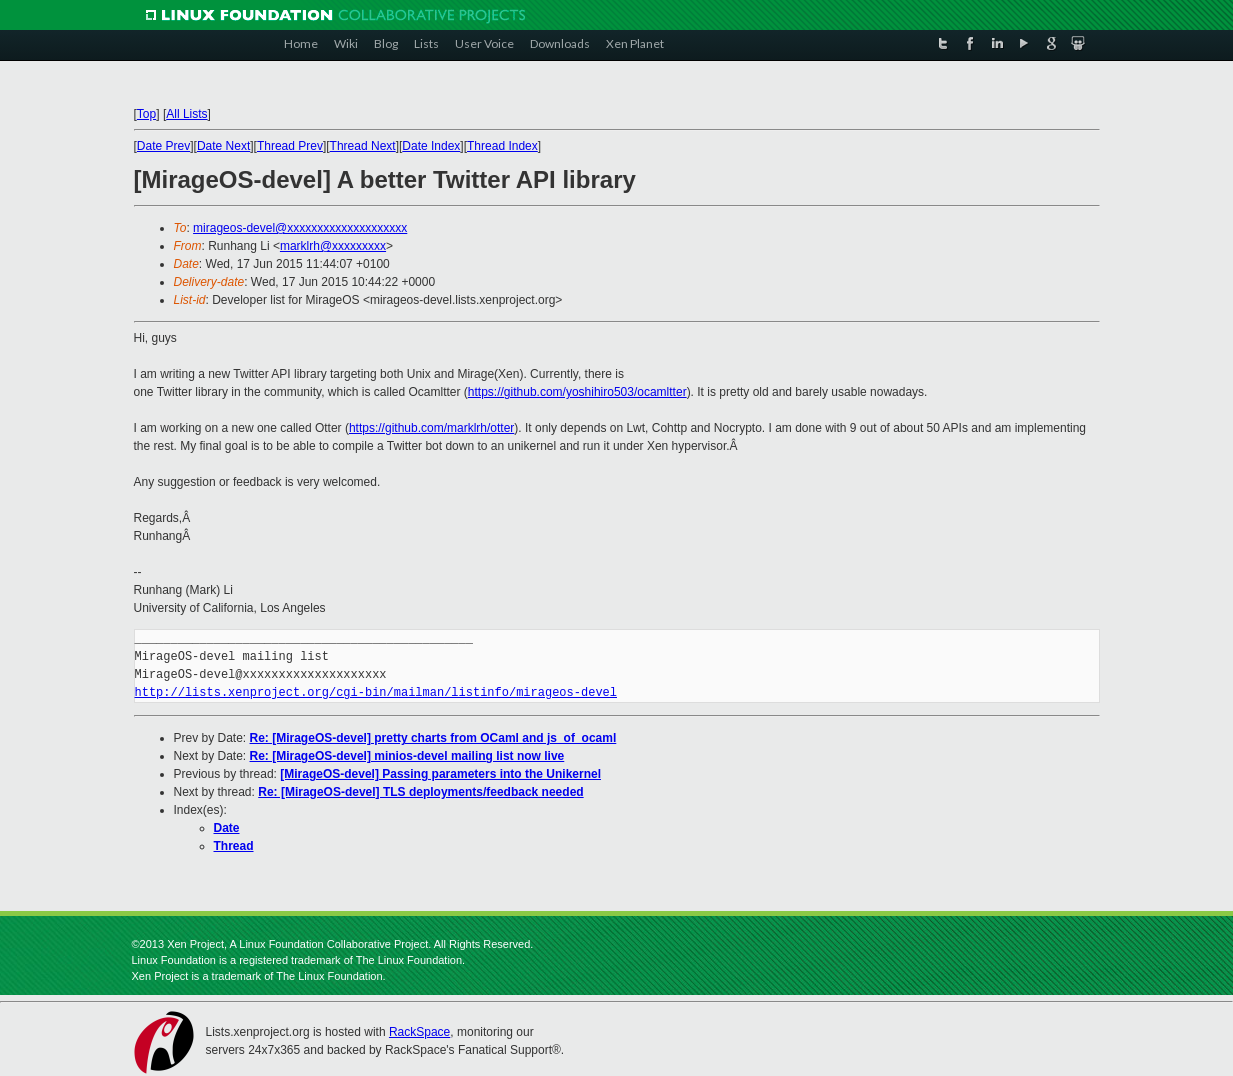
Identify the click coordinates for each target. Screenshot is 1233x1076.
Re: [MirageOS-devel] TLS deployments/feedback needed (420, 792)
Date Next (223, 146)
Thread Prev (290, 146)
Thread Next (363, 146)
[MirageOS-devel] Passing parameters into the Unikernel (440, 774)
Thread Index (502, 146)
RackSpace (419, 1032)
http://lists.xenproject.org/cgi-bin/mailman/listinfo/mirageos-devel (376, 692)
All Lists (186, 114)
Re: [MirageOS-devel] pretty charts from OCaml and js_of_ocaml (433, 738)
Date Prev (163, 146)
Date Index (431, 146)
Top (146, 114)
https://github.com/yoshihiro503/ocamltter (577, 392)
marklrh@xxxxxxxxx (333, 246)
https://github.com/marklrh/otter (431, 428)
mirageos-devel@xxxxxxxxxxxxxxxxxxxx (300, 228)
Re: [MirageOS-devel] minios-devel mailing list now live (407, 756)
